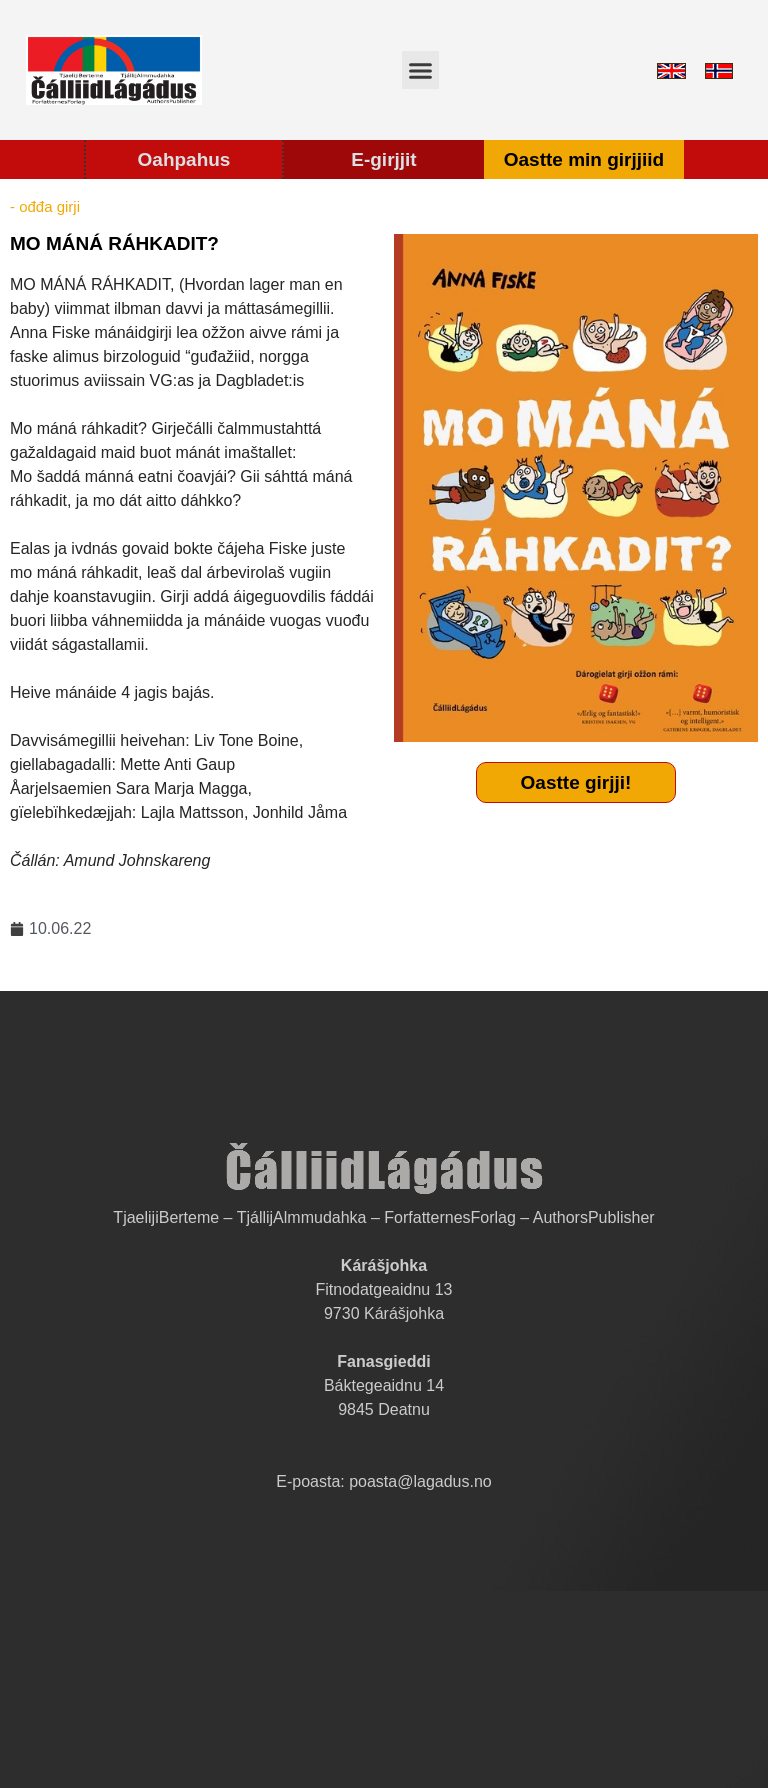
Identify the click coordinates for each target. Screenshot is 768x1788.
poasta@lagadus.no (420, 1481)
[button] (421, 70)
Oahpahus (184, 159)
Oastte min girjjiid (584, 159)
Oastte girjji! (576, 782)
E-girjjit (383, 159)
